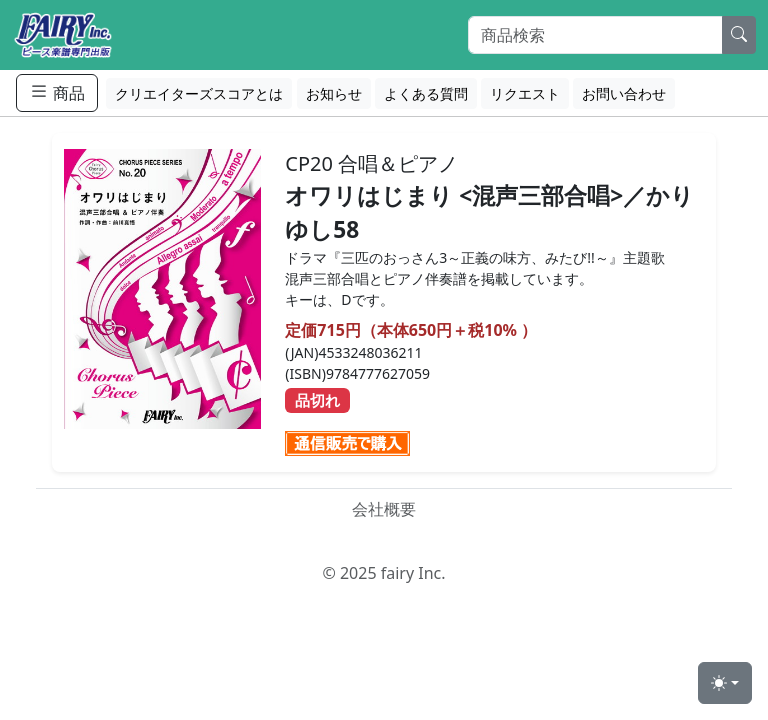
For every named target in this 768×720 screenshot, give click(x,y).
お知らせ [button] (334, 93)
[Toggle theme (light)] (725, 683)
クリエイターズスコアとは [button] (199, 93)
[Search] (595, 35)
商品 (57, 92)
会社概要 (384, 509)
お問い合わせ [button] (624, 93)
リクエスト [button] (525, 93)
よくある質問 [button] (426, 93)
